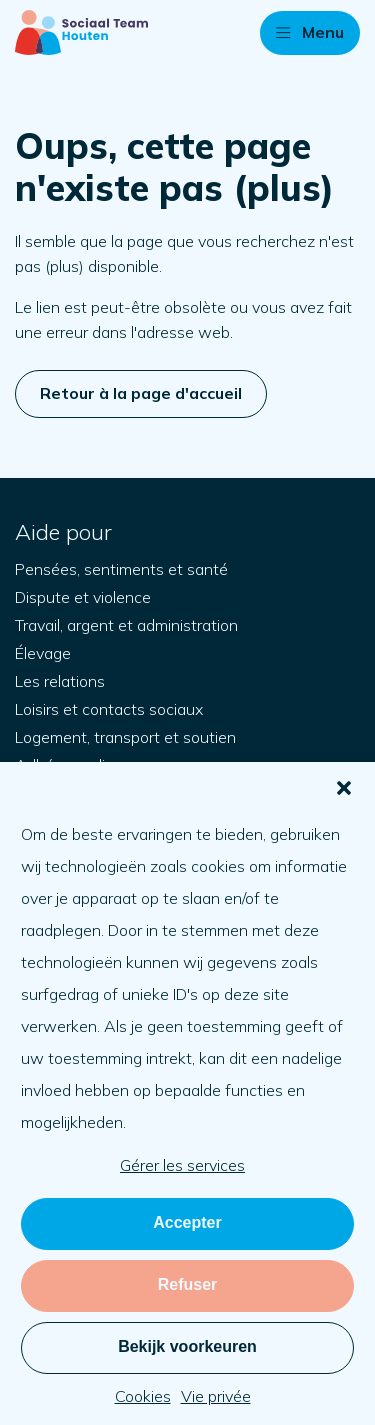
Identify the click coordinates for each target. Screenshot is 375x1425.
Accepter (187, 1222)
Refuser (188, 1284)
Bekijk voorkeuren (187, 1346)
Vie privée (216, 1396)
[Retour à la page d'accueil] (81, 32)
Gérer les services (182, 1165)
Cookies (143, 1396)
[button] (344, 788)
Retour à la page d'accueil (141, 393)
